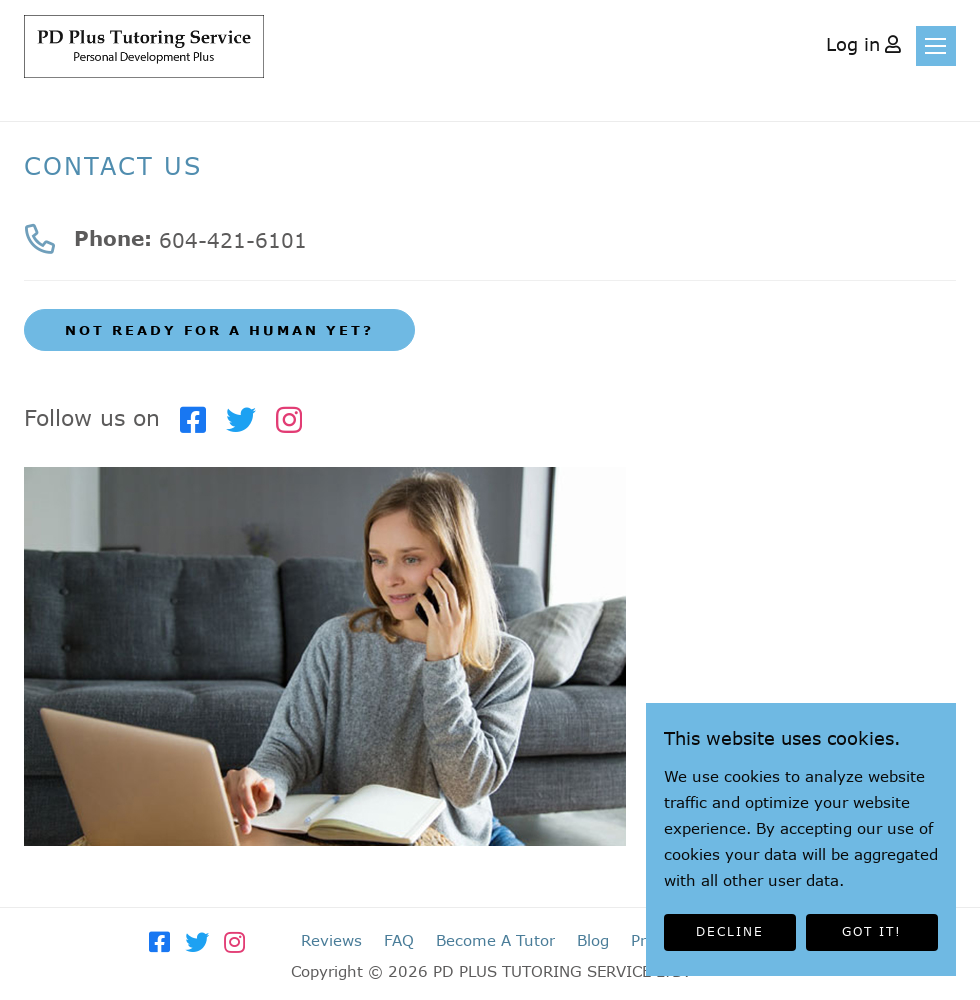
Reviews (331, 940)
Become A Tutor (495, 940)
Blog (593, 940)
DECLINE (730, 931)
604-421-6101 (233, 240)
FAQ (399, 940)
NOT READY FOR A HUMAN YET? (219, 330)
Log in (853, 44)
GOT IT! (872, 931)
